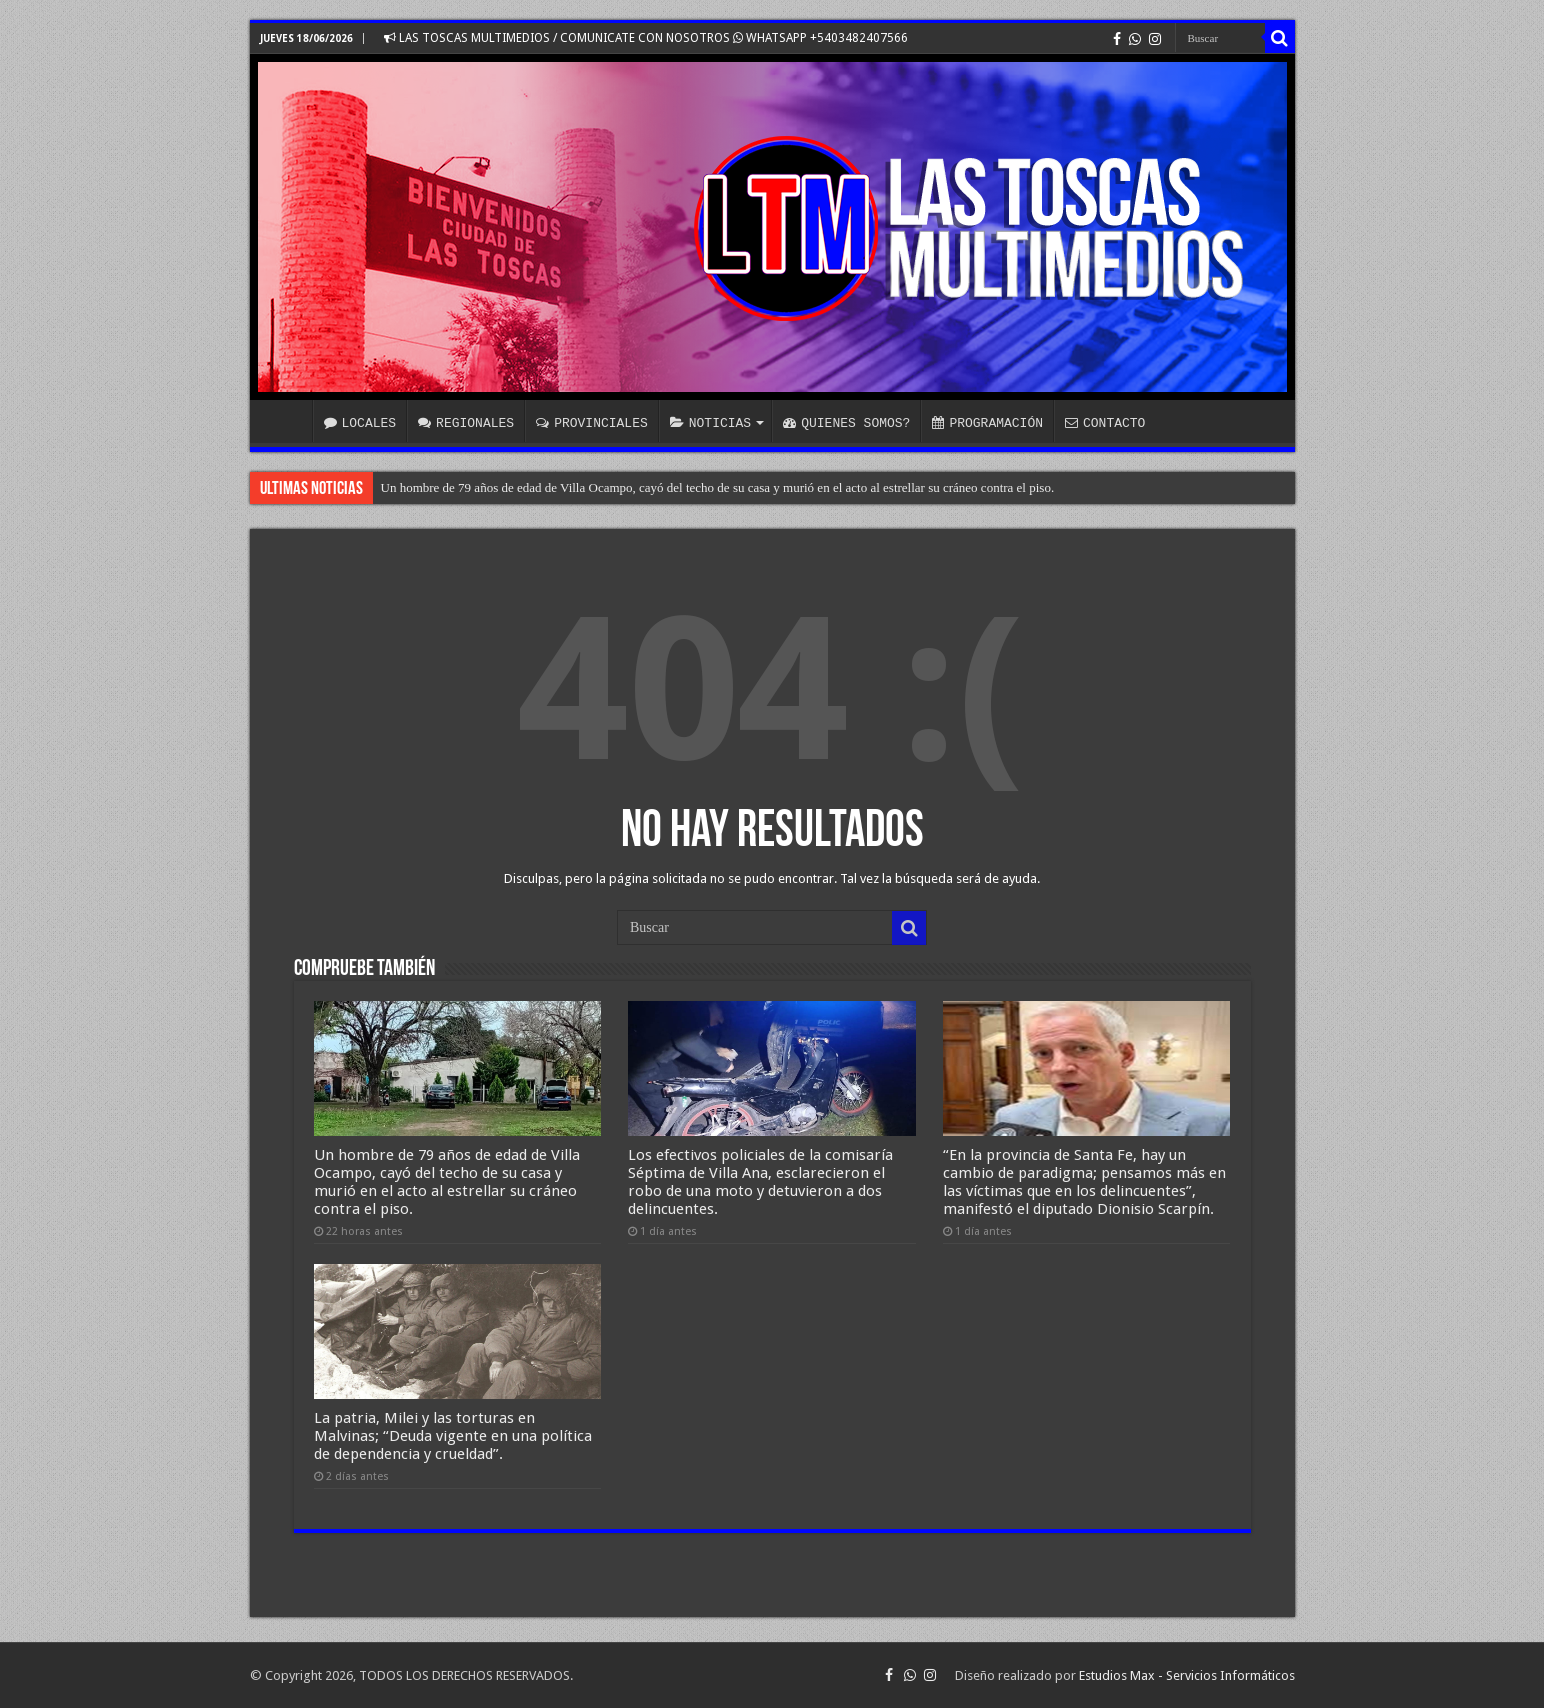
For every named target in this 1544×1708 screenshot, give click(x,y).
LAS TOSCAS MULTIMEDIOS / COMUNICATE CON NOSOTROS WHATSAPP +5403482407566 (646, 38)
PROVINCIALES (592, 423)
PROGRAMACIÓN (987, 423)
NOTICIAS (710, 423)
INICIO (286, 421)
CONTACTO (1105, 423)
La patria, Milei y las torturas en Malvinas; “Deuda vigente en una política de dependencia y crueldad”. (453, 1436)
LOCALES (360, 423)
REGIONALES (466, 423)
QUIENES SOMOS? (846, 423)
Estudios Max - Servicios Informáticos (1187, 1675)
